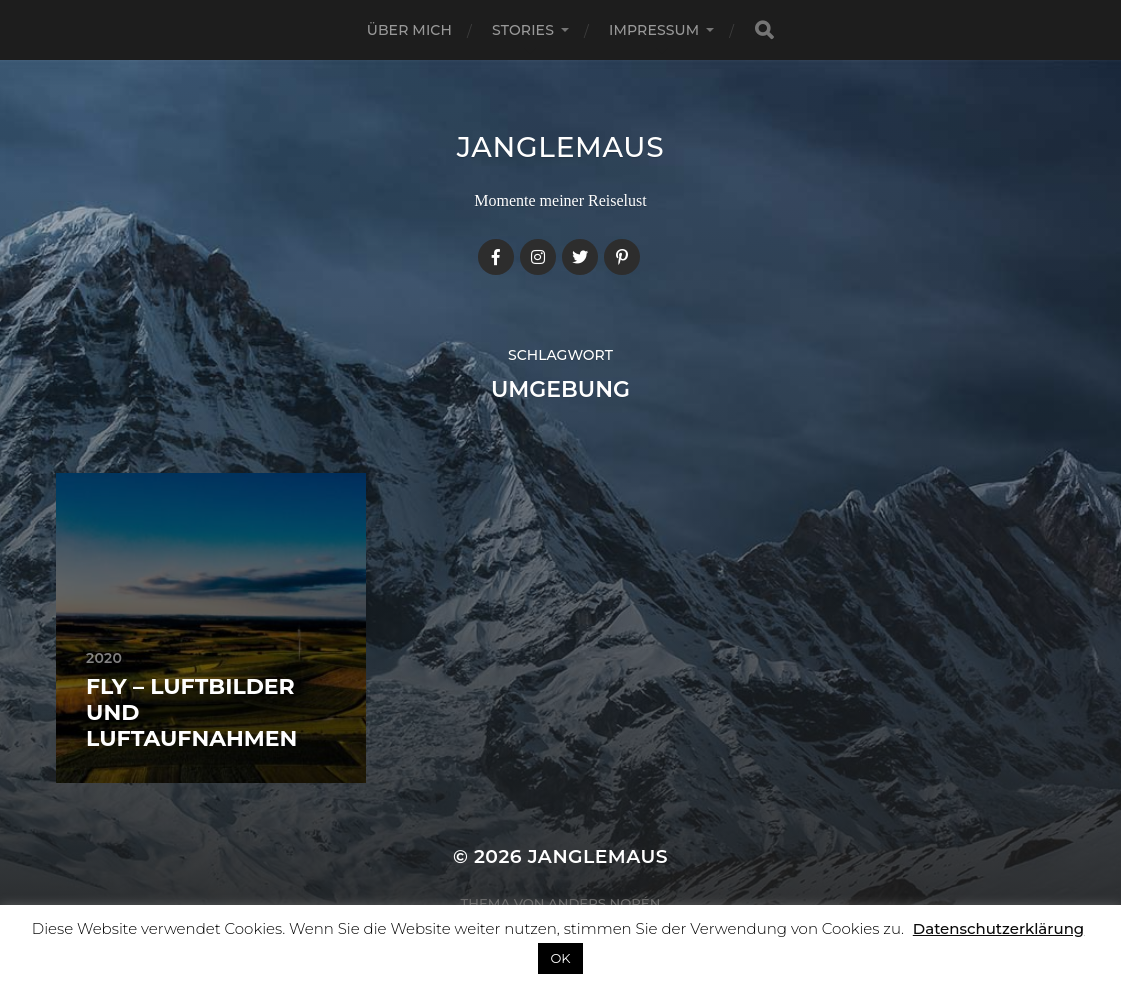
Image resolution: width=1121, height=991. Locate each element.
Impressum (654, 30)
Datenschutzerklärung (998, 928)
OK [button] (560, 958)
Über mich (409, 30)
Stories (523, 30)
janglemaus (561, 147)
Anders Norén (604, 903)
